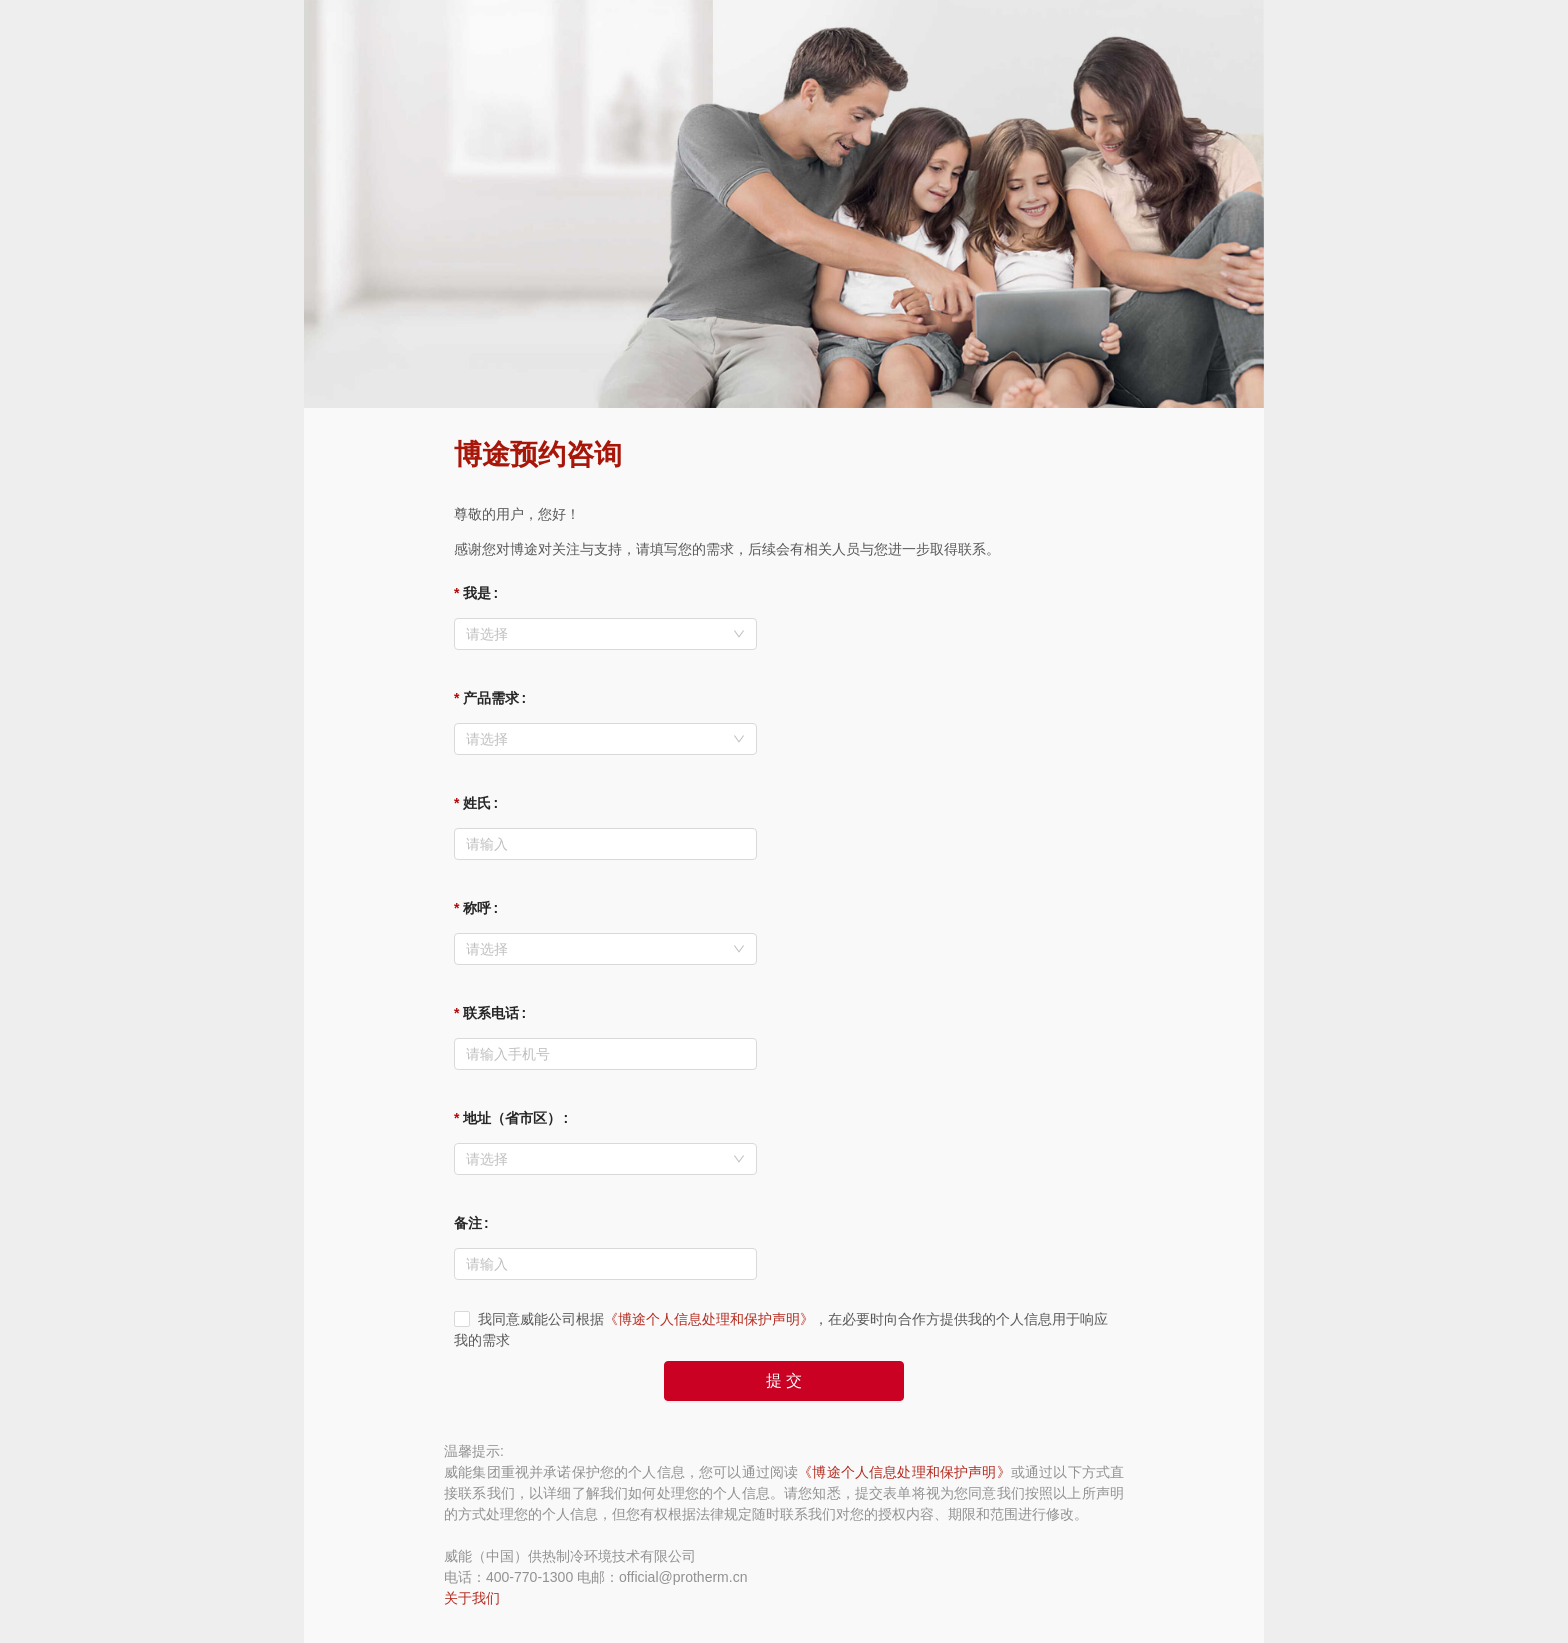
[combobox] (605, 634)
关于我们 (472, 1598)
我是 (477, 593)
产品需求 (491, 698)
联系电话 (491, 1013)
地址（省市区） (512, 1118)
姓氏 (477, 803)
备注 (468, 1223)
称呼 (477, 908)
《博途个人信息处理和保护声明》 (709, 1319)
